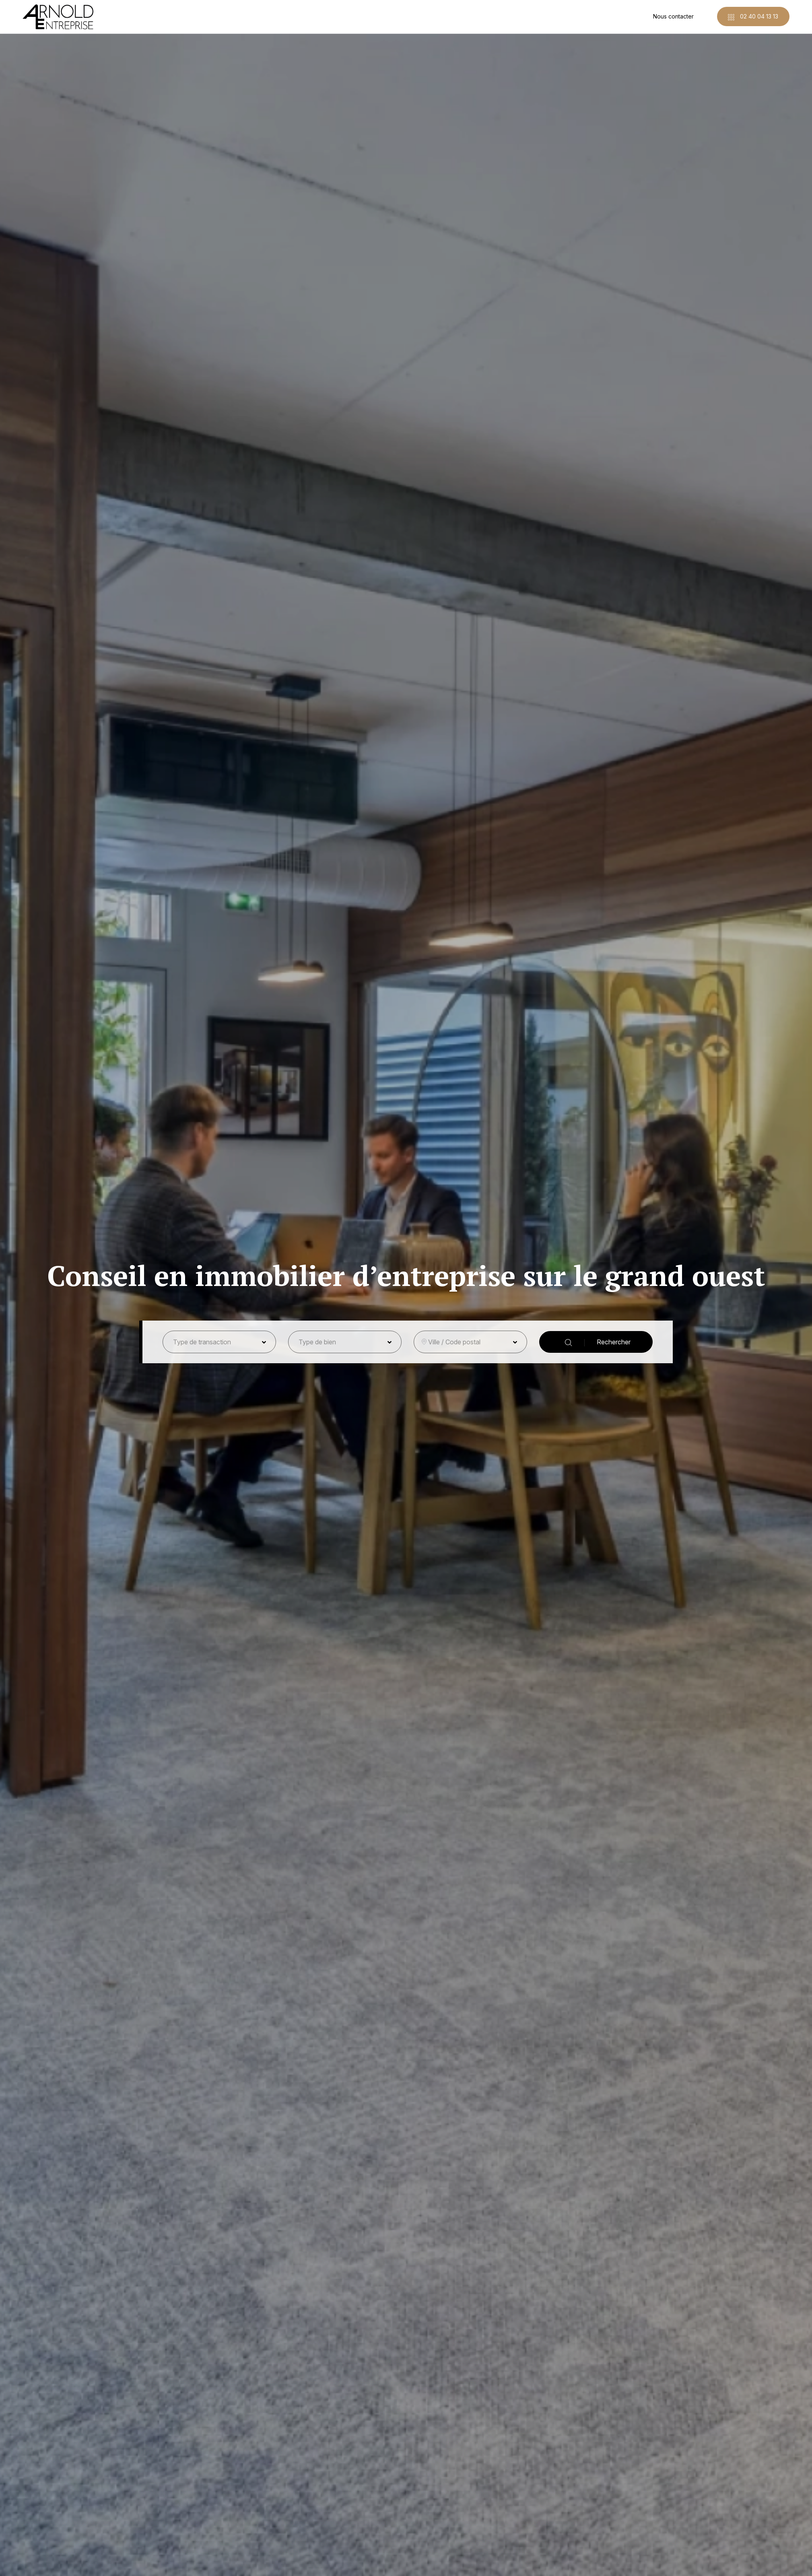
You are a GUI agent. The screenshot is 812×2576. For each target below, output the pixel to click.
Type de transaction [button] (202, 1342)
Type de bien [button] (317, 1342)
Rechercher (598, 1342)
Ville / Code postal (454, 1342)
